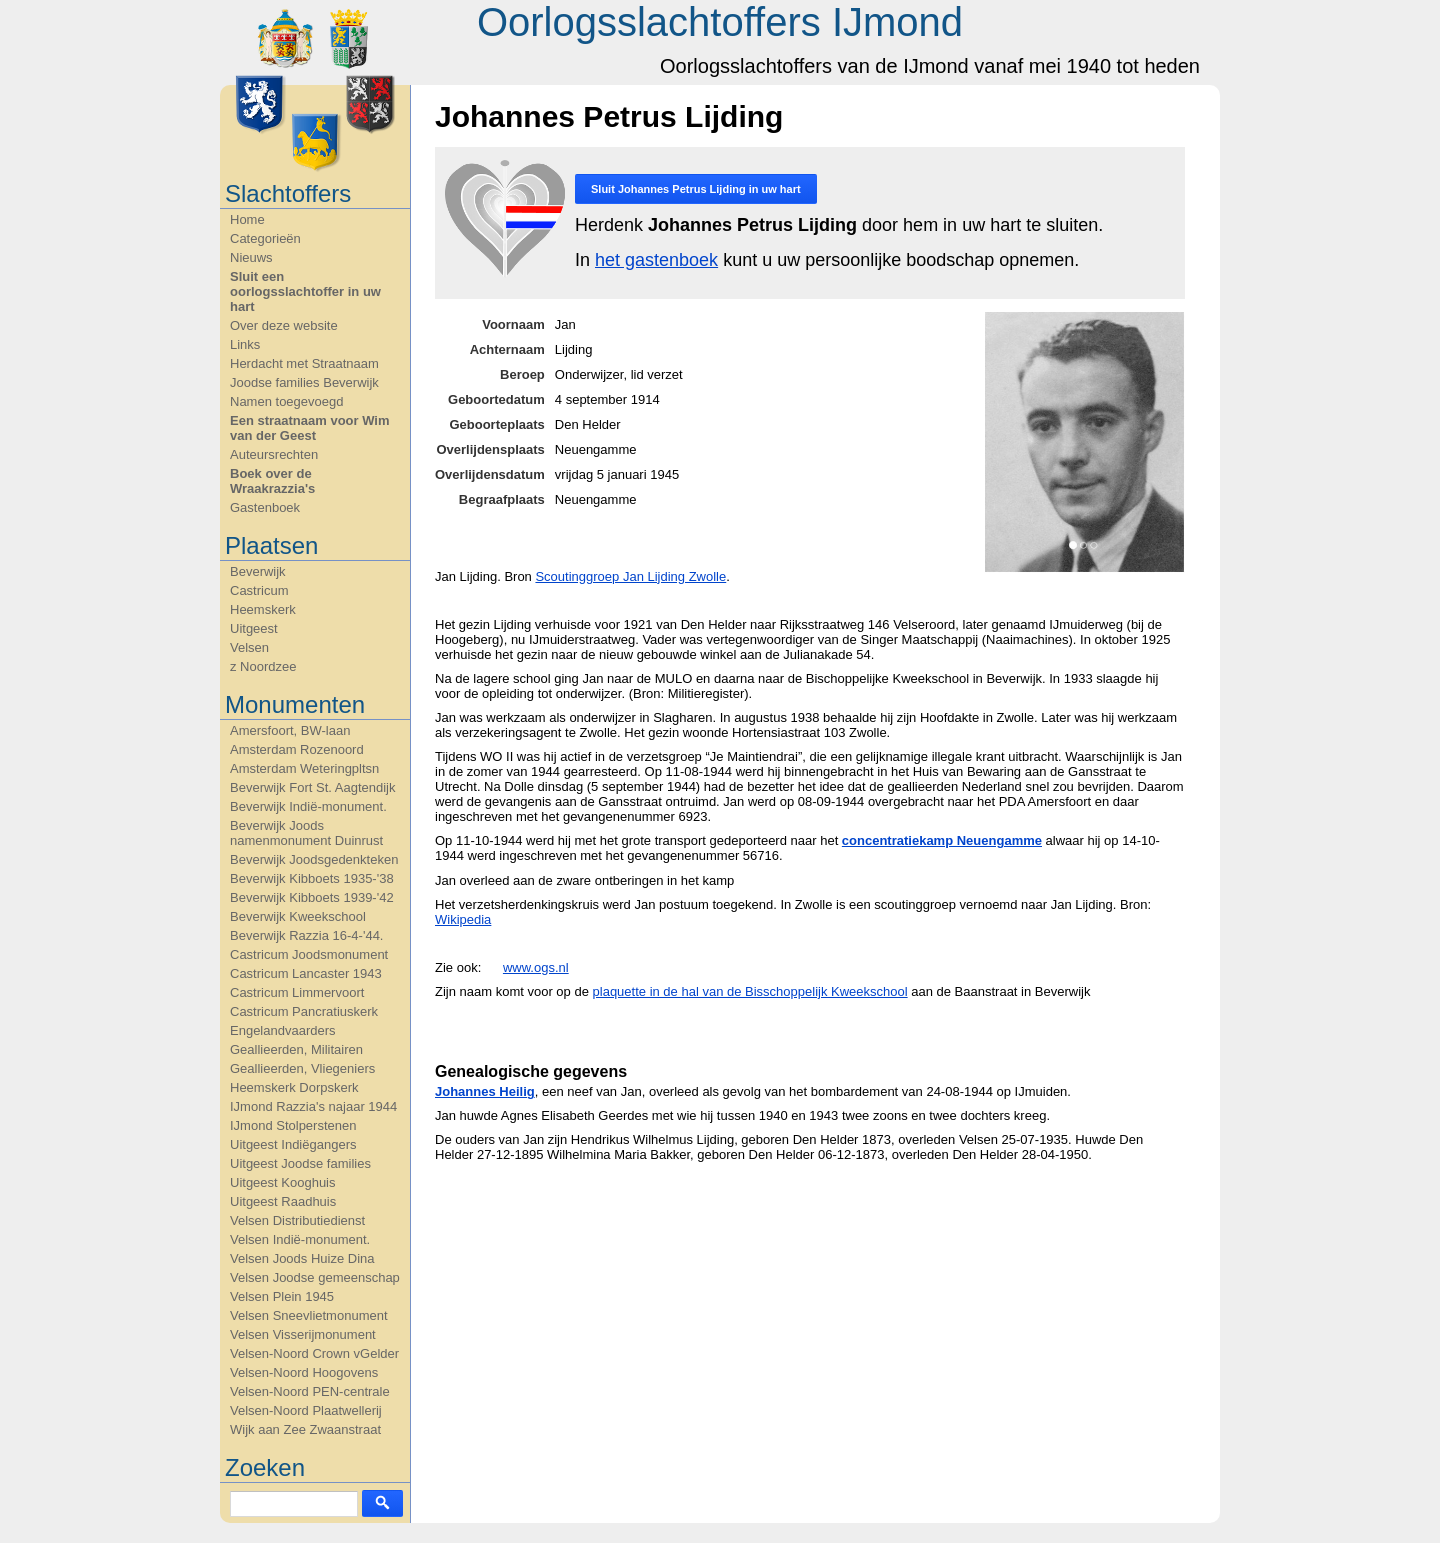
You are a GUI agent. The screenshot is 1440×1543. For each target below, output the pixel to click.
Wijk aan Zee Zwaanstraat (305, 1429)
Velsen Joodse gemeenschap (315, 1277)
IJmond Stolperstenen (293, 1125)
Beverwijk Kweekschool (298, 916)
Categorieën (265, 238)
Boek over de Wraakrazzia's (272, 481)
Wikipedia (463, 919)
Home (247, 219)
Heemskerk (263, 609)
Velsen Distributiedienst (297, 1220)
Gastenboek (265, 507)
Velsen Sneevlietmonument (309, 1315)
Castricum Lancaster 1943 (306, 973)
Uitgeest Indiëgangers (293, 1144)
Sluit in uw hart (696, 189)
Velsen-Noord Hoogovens (304, 1372)
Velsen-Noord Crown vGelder (314, 1353)
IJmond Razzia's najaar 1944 (313, 1106)
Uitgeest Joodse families (300, 1163)
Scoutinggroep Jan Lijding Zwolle (630, 576)
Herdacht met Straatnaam (304, 363)
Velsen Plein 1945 (282, 1296)
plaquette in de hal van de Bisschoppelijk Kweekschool (750, 991)
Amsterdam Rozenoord (297, 749)
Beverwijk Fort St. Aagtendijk (312, 787)
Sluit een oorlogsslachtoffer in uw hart (305, 291)
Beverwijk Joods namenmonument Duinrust (306, 833)
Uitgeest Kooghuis (283, 1182)
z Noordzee (263, 666)
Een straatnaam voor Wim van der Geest (310, 428)
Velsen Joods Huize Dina (302, 1258)
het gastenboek (656, 260)
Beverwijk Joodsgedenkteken (314, 859)
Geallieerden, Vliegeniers (302, 1068)
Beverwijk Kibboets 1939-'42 (312, 897)
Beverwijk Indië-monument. (308, 806)
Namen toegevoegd (286, 401)
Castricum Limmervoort (297, 992)
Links (245, 344)
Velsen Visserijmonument (303, 1334)
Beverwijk (258, 571)
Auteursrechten (274, 454)
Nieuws (251, 257)
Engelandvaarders (283, 1030)
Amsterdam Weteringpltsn (304, 768)
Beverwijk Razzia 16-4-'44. (307, 935)
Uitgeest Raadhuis (283, 1201)
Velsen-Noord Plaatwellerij (306, 1410)
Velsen (249, 647)
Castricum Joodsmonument (309, 954)
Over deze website (284, 325)
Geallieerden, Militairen (296, 1049)
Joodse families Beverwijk (304, 382)
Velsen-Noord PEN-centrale (310, 1391)
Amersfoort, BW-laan (290, 730)
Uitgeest (254, 628)
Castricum (259, 590)
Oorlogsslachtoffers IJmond (720, 22)
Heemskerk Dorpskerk (294, 1087)
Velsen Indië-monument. (300, 1239)
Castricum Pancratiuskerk (304, 1011)
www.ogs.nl (536, 967)
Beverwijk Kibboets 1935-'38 (312, 878)
